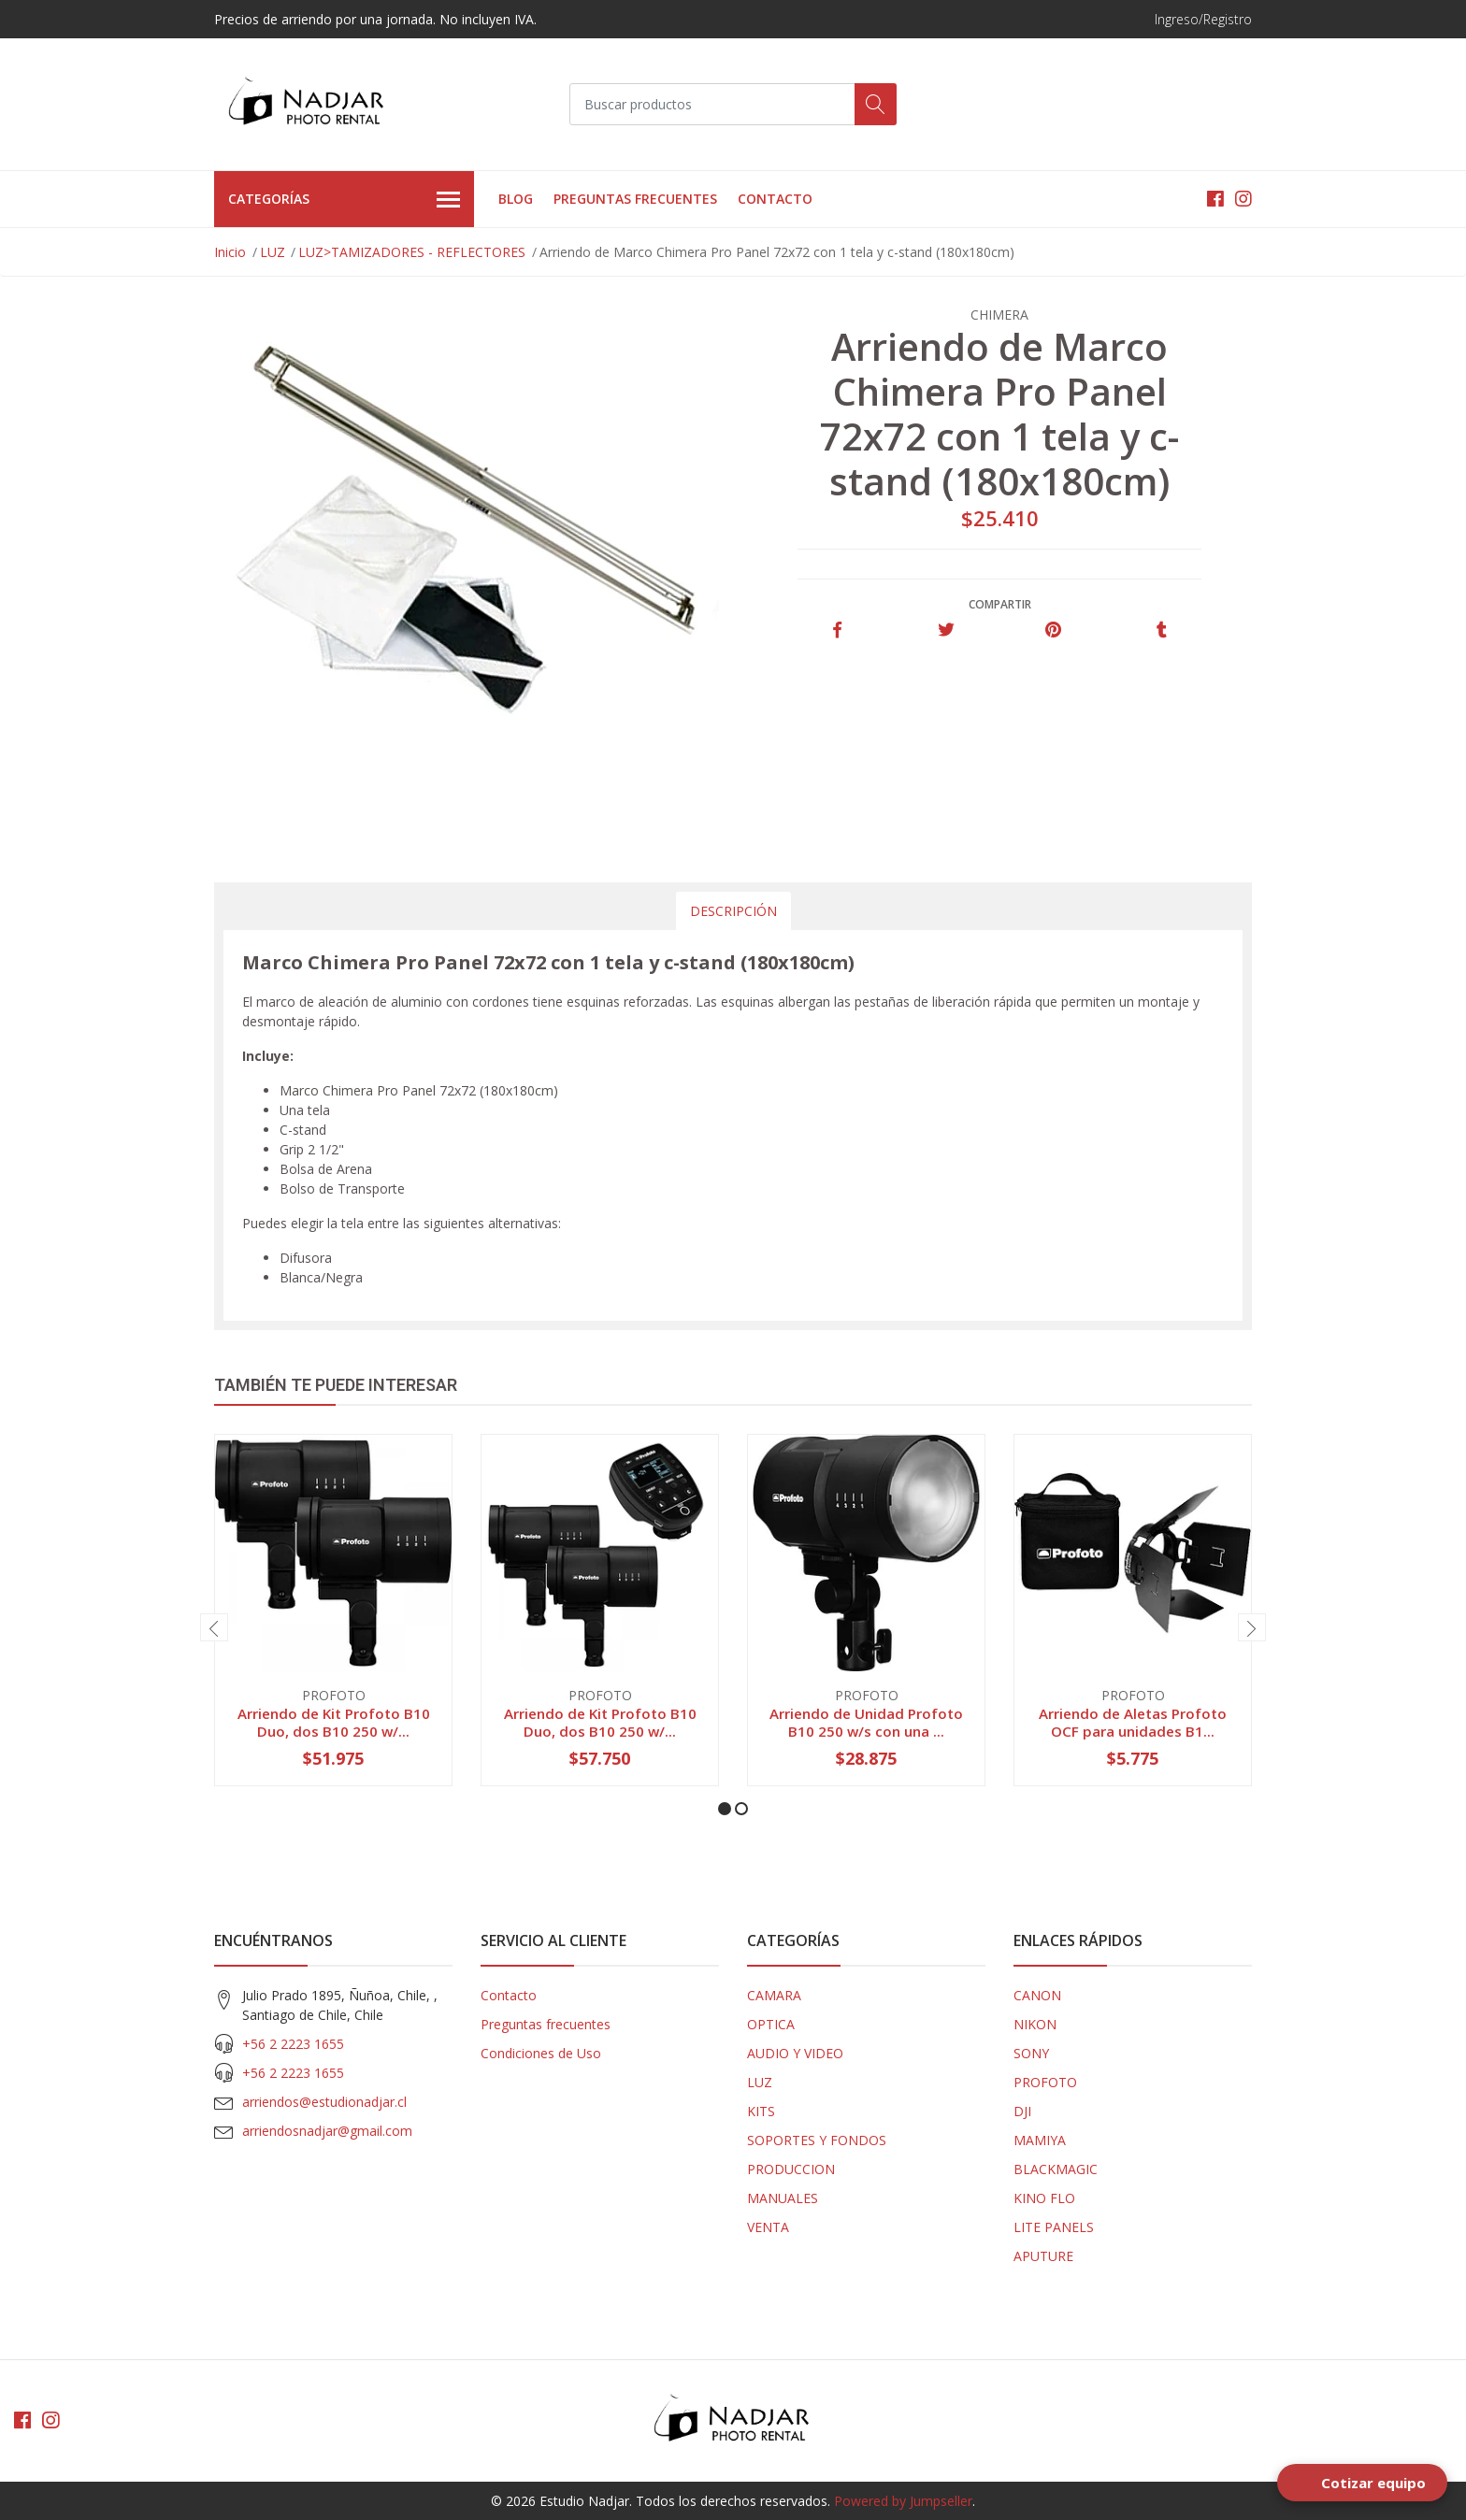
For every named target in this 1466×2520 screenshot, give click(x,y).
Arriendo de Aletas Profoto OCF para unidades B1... (1133, 1722)
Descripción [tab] (733, 911)
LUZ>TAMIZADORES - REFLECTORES (411, 252)
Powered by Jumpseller (903, 2501)
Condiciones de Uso (541, 2053)
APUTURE (1043, 2256)
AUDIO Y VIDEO (795, 2053)
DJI (1022, 2111)
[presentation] (214, 1627)
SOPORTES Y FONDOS (816, 2140)
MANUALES (782, 2198)
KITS (761, 2111)
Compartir (1000, 604)
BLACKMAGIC (1055, 2169)
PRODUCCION (791, 2169)
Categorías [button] (344, 200)
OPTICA (771, 2024)
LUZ (272, 252)
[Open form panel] (1362, 2482)
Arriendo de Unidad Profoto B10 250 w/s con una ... (866, 1722)
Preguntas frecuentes (635, 199)
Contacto (775, 199)
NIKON (1034, 2024)
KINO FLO (1044, 2198)
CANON (1037, 1995)
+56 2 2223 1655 (293, 2044)
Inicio (230, 252)
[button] (724, 1808)
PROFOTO (1045, 2082)
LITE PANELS (1053, 2227)
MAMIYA (1039, 2140)
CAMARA (774, 1995)
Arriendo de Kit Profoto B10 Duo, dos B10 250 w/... (333, 1722)
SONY (1031, 2053)
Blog (515, 199)
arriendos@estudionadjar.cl (324, 2102)
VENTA (768, 2227)
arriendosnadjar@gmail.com (327, 2131)
